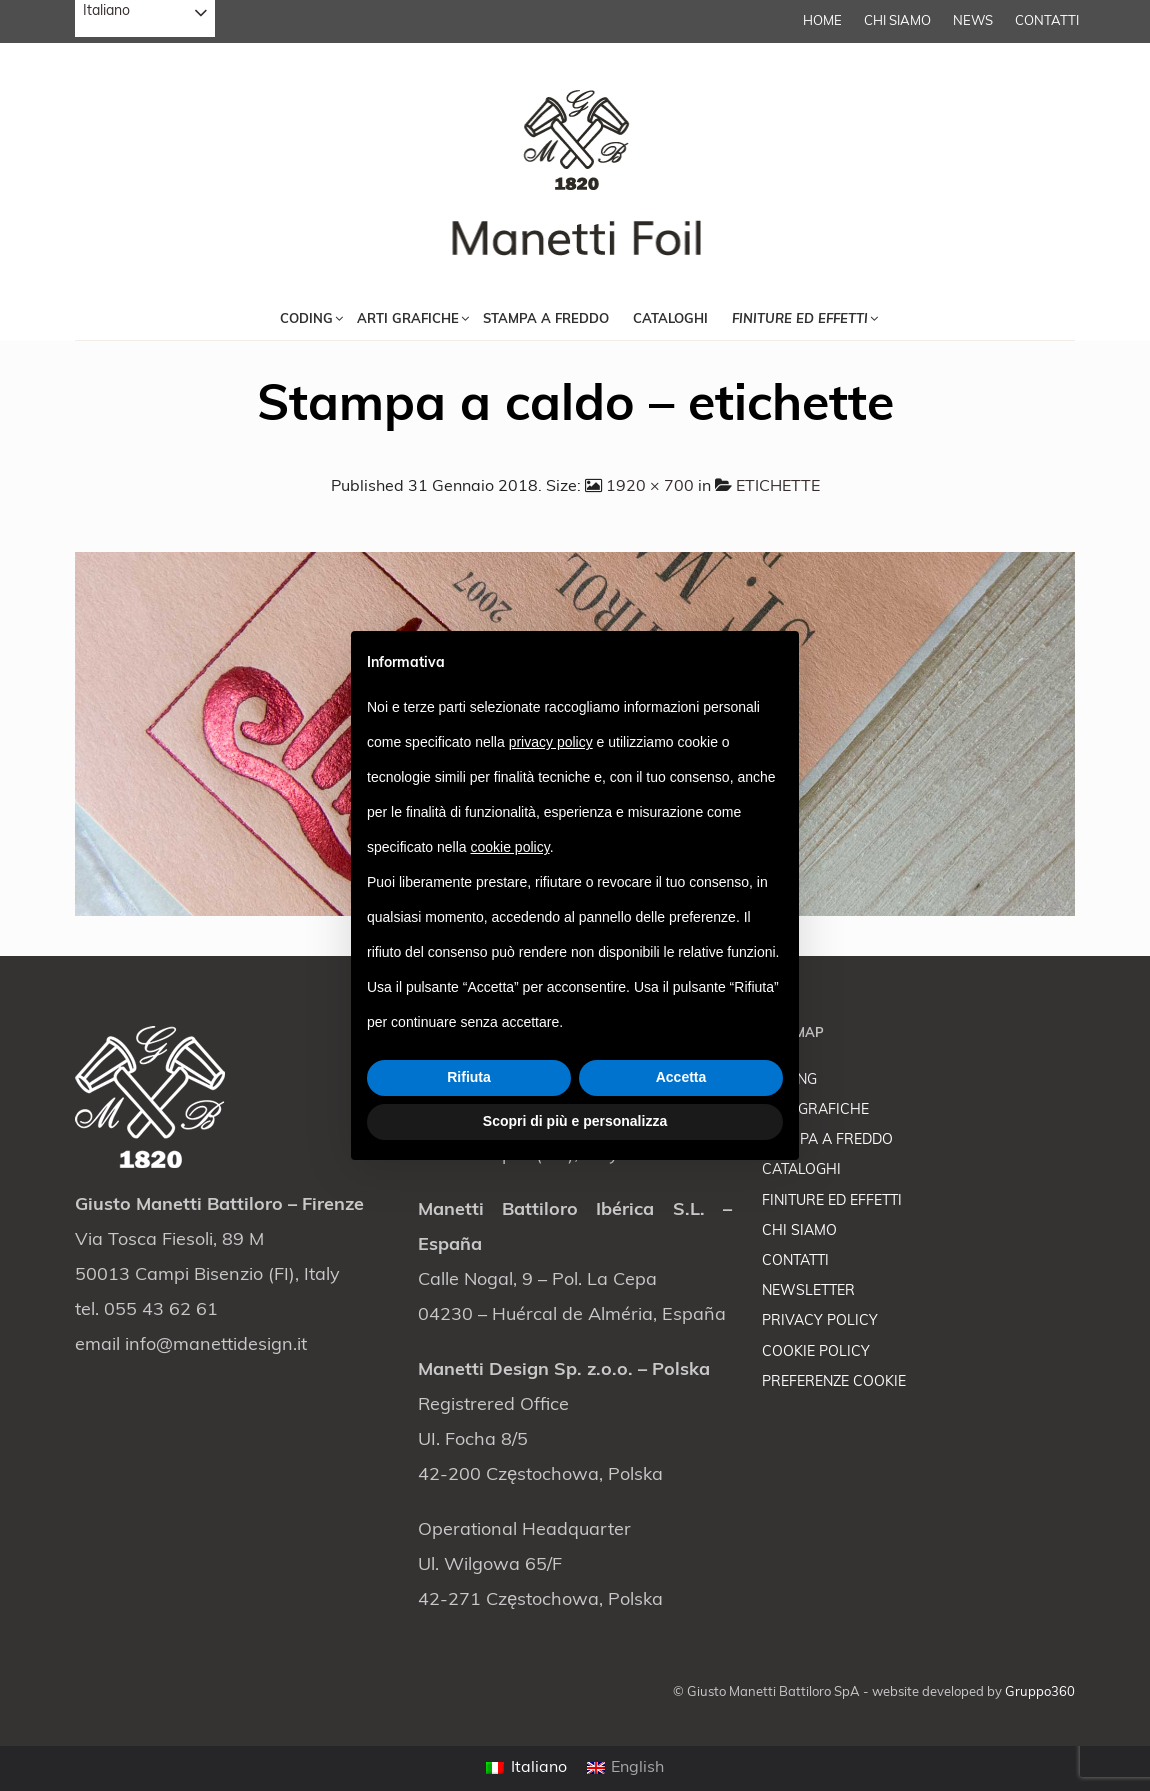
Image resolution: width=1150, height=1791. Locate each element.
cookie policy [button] (510, 847)
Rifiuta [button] (469, 1077)
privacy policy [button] (551, 742)
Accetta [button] (681, 1077)
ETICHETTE (778, 487)
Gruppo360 (1040, 1692)
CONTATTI (1047, 21)
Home (822, 21)
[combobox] (145, 18)
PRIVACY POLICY (820, 1321)
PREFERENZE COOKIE (834, 1382)
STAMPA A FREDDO (827, 1140)
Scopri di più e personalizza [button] (575, 1121)
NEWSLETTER (808, 1291)
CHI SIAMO (897, 21)
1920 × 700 (650, 487)
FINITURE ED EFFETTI (832, 1201)
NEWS (973, 21)
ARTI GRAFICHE (815, 1110)
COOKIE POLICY (816, 1352)
